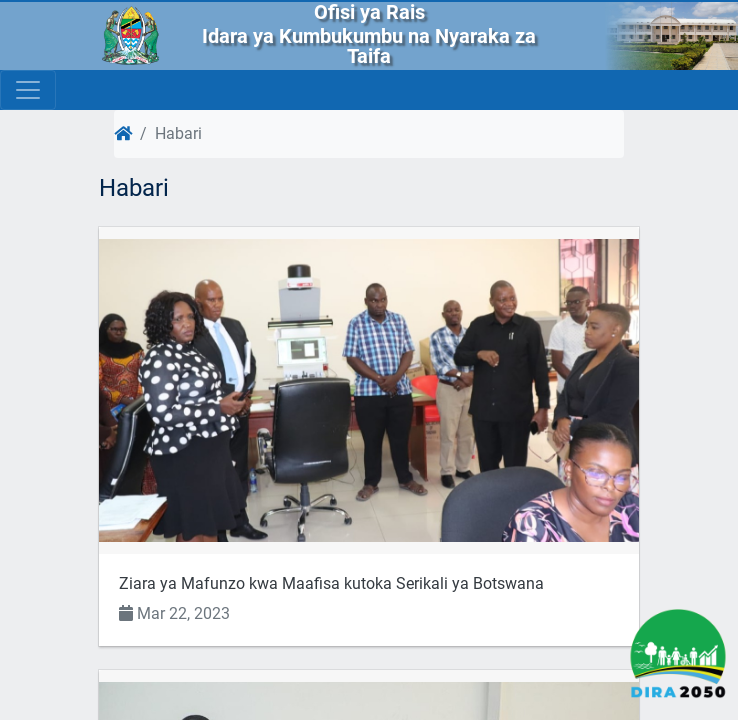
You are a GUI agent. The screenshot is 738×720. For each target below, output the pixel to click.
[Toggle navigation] (28, 90)
